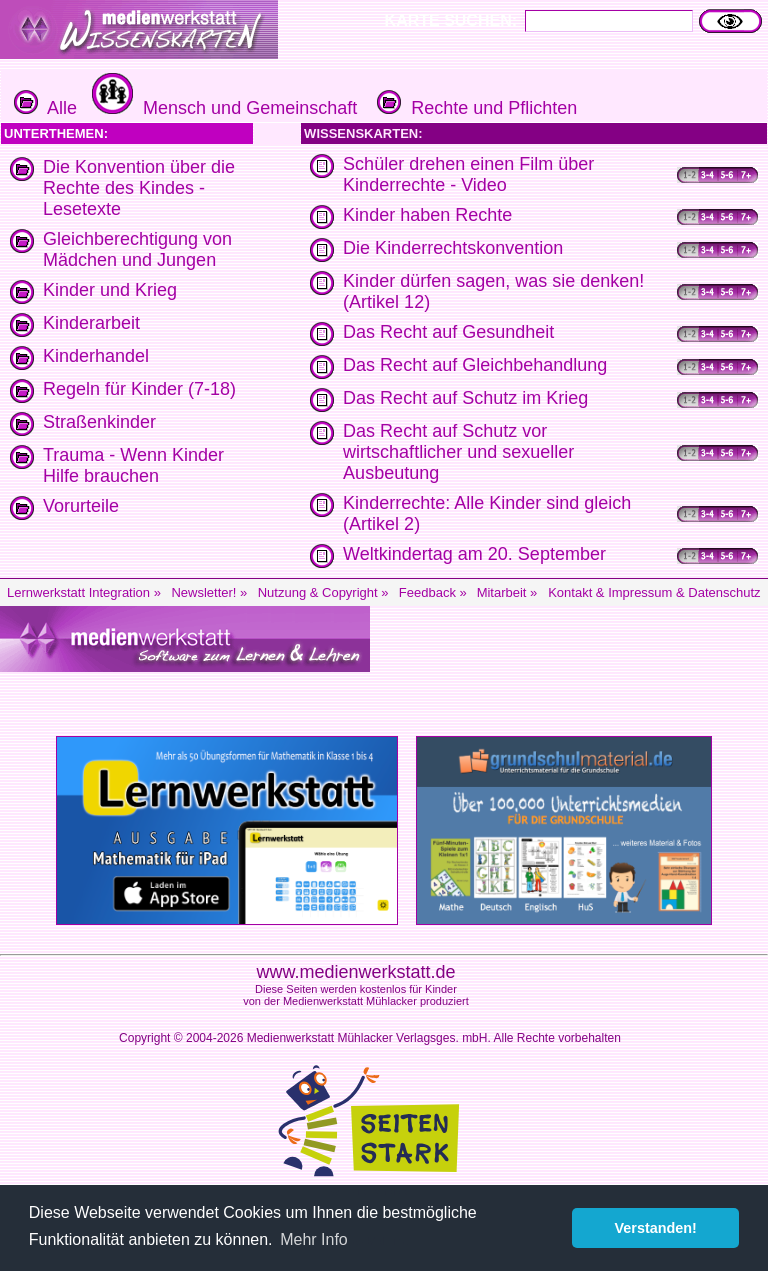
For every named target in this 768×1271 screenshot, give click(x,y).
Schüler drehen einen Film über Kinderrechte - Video (468, 174)
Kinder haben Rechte (427, 215)
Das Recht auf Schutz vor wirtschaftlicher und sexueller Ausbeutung (458, 452)
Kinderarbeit (91, 323)
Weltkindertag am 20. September (474, 554)
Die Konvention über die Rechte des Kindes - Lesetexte (139, 188)
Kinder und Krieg (110, 290)
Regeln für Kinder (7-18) (139, 389)
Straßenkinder (99, 422)
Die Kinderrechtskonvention (453, 248)
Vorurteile (81, 506)
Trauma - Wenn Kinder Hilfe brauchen (133, 465)
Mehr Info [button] (314, 1239)
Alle (45, 108)
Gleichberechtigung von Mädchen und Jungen (137, 249)
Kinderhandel (96, 356)
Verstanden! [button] (656, 1228)
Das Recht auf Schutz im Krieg (465, 398)
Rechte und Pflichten (474, 108)
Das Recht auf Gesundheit (448, 332)
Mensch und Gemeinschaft (222, 108)
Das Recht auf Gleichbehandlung (475, 365)
